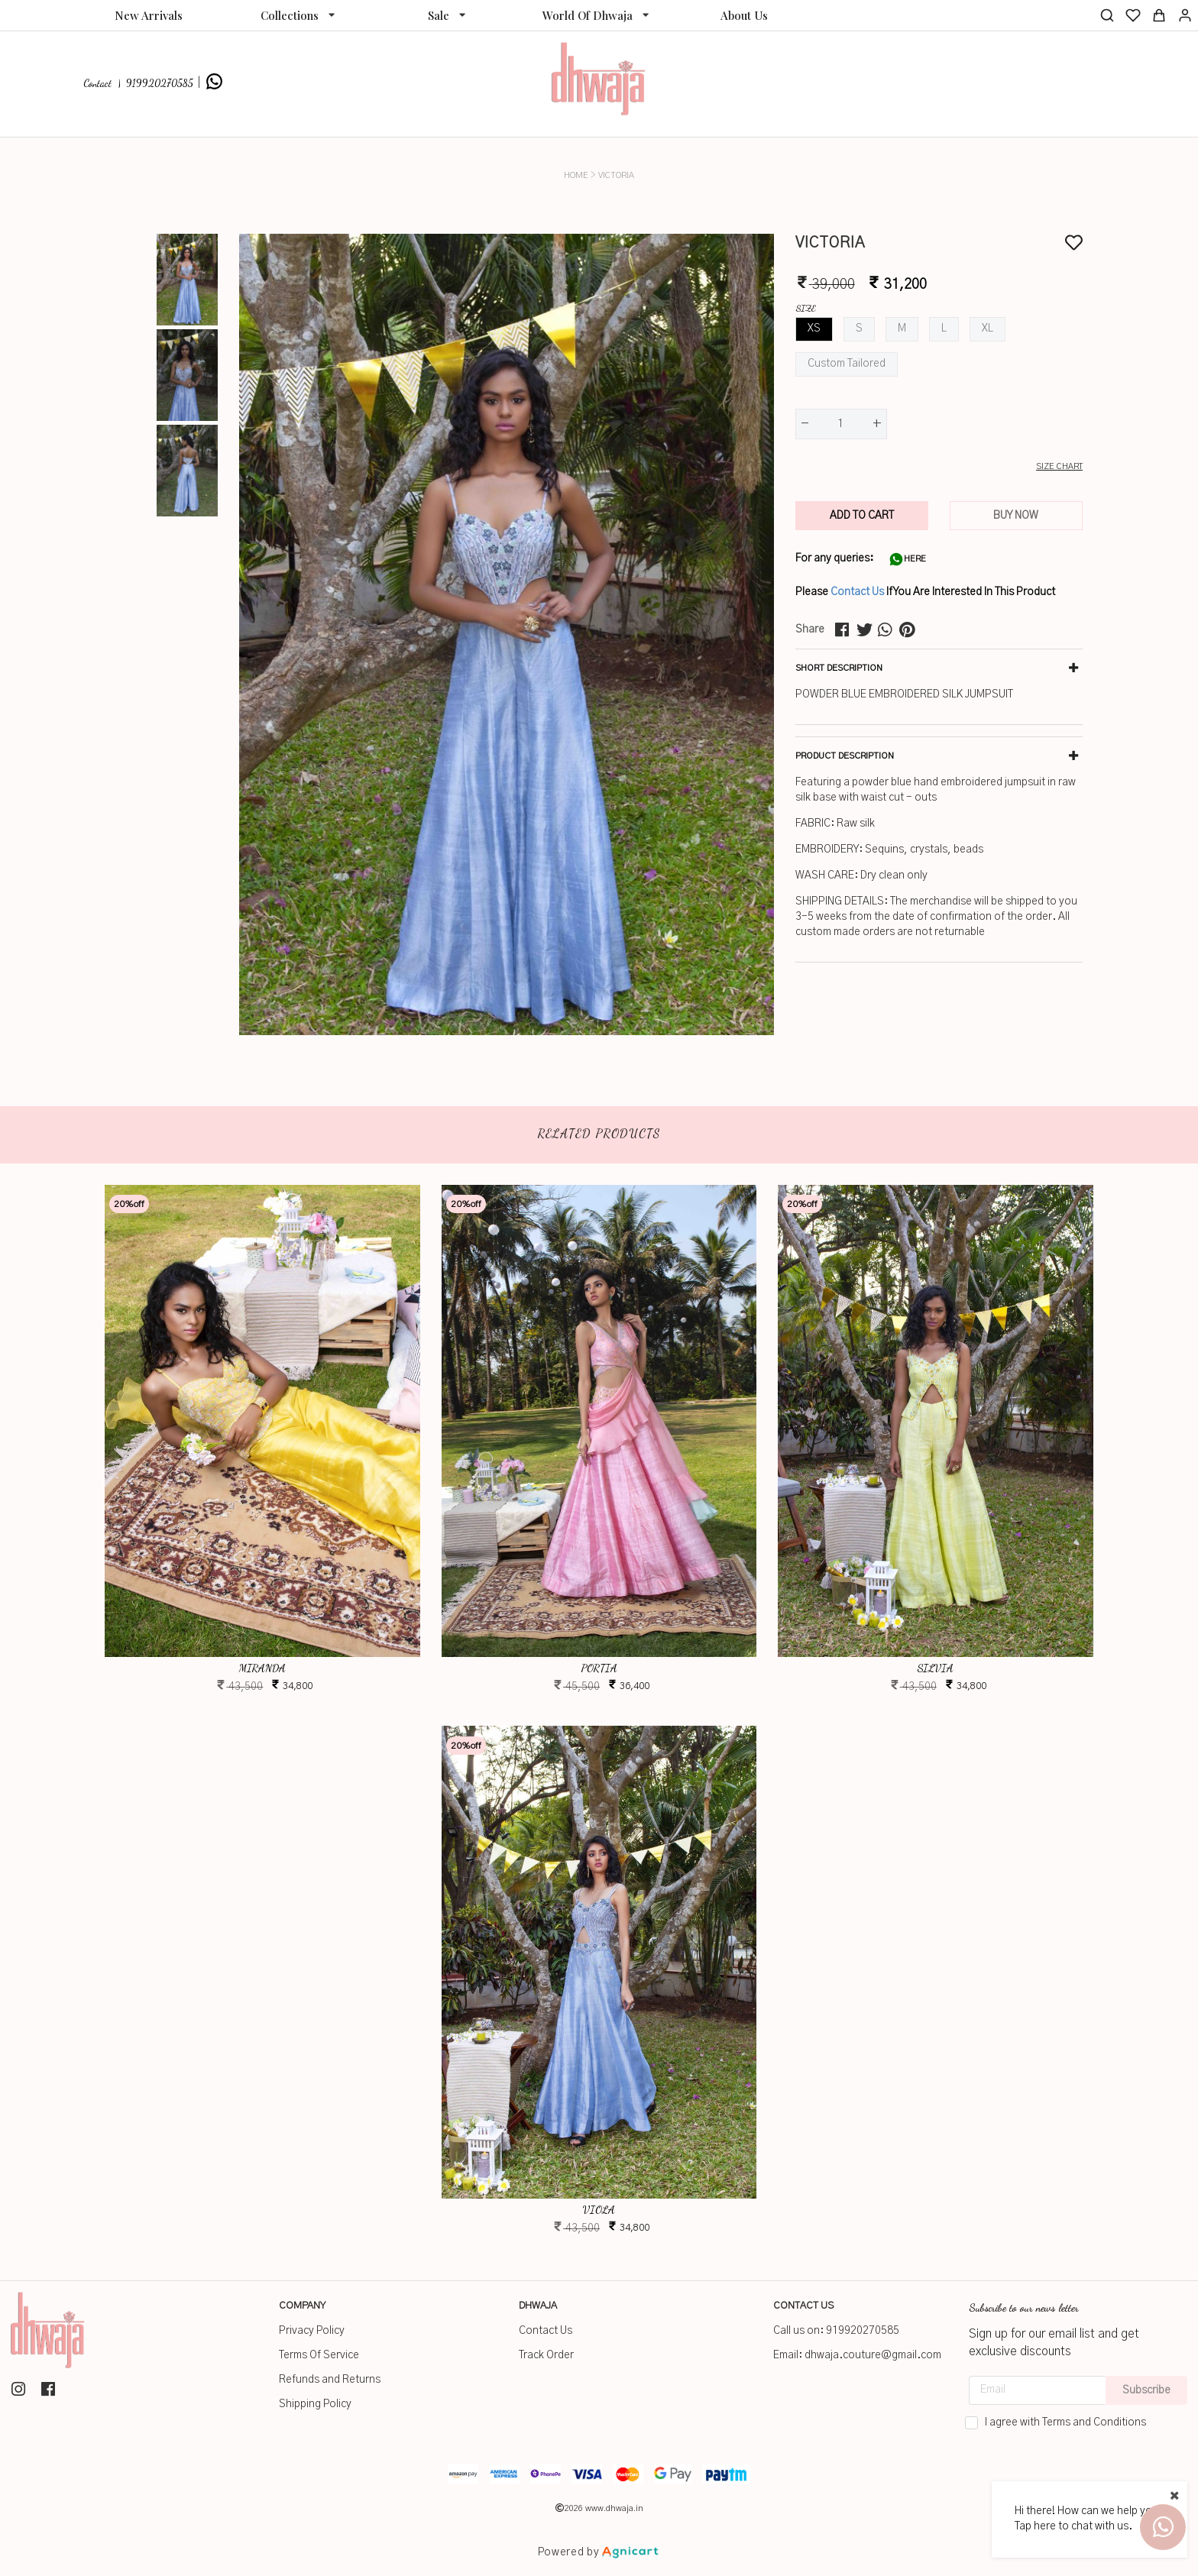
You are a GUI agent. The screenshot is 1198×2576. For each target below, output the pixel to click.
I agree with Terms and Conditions (1065, 2422)
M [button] (902, 328)
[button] (939, 467)
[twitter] (867, 630)
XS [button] (814, 328)
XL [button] (987, 328)
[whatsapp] (888, 630)
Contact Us (857, 592)
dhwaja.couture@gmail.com (873, 2355)
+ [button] (877, 424)
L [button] (944, 328)
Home (576, 175)
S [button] (859, 328)
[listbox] (297, 15)
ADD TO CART (862, 515)
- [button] (805, 424)
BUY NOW (1015, 515)
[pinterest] (910, 630)
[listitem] (20, 2389)
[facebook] (845, 630)
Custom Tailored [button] (847, 363)
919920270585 (862, 2330)
